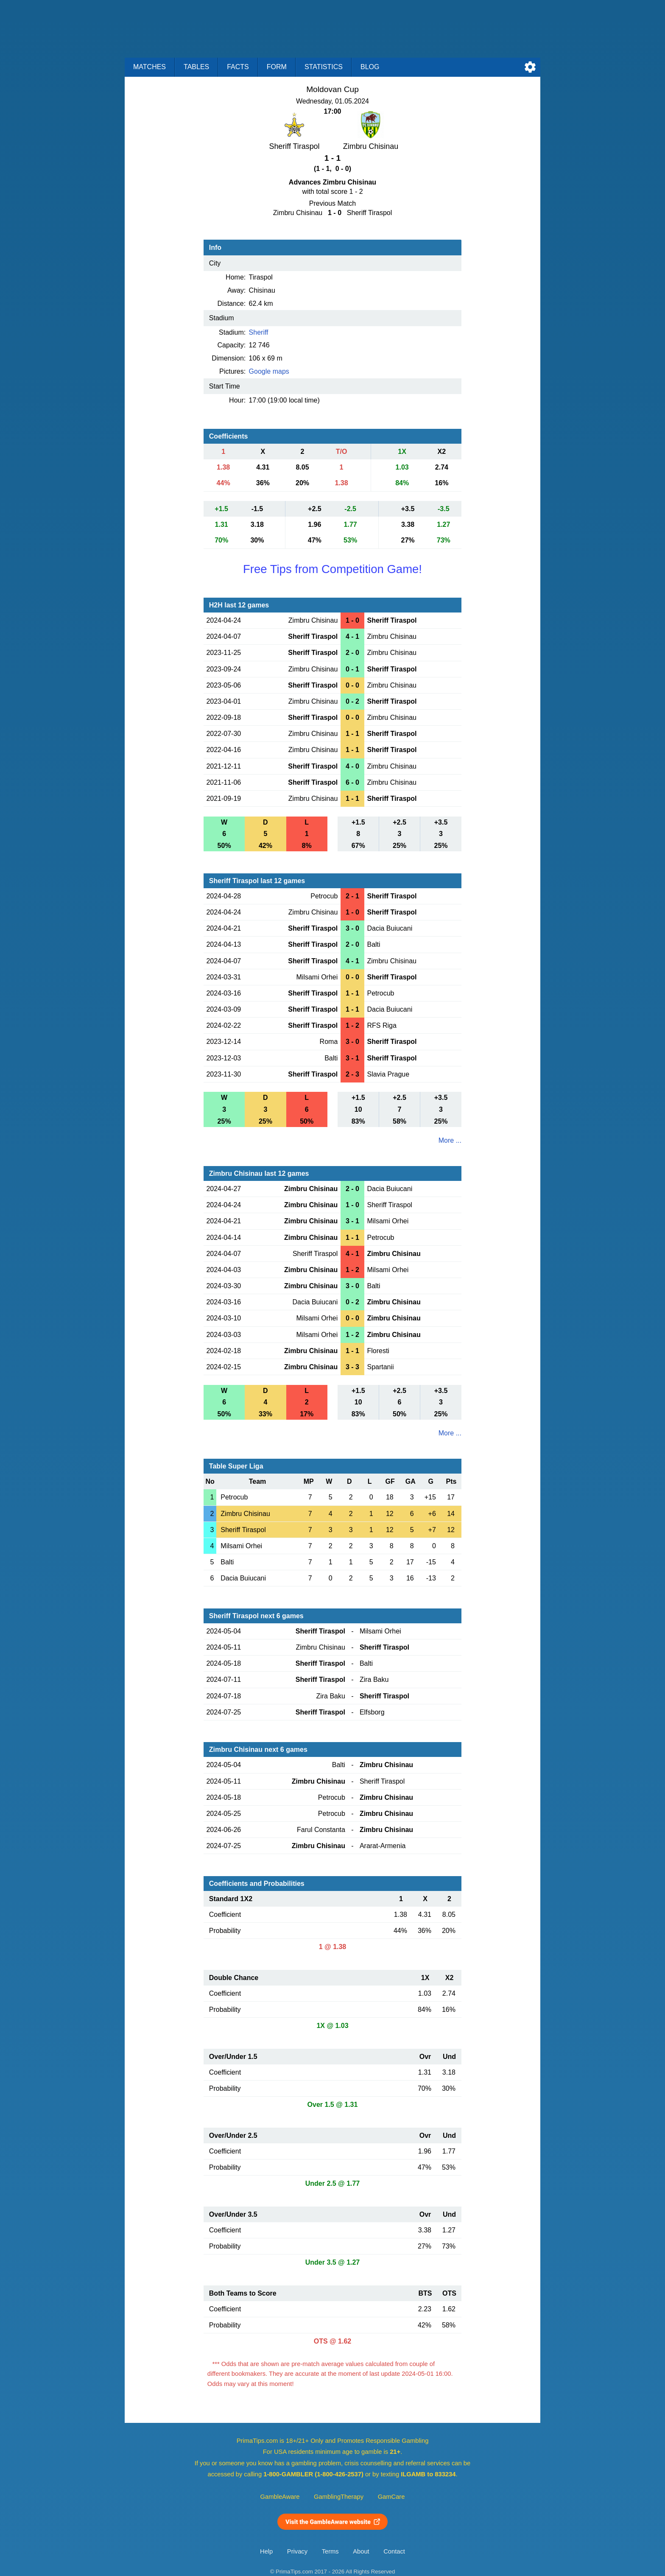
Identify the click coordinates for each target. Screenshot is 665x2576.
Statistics (324, 66)
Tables (196, 66)
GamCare (391, 2496)
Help (266, 2551)
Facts (238, 66)
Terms (330, 2551)
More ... (450, 1140)
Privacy (297, 2551)
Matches (149, 66)
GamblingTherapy (338, 2496)
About (361, 2551)
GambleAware (280, 2496)
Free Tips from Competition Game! (332, 569)
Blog (369, 66)
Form (277, 66)
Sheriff (258, 332)
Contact (394, 2551)
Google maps (269, 371)
